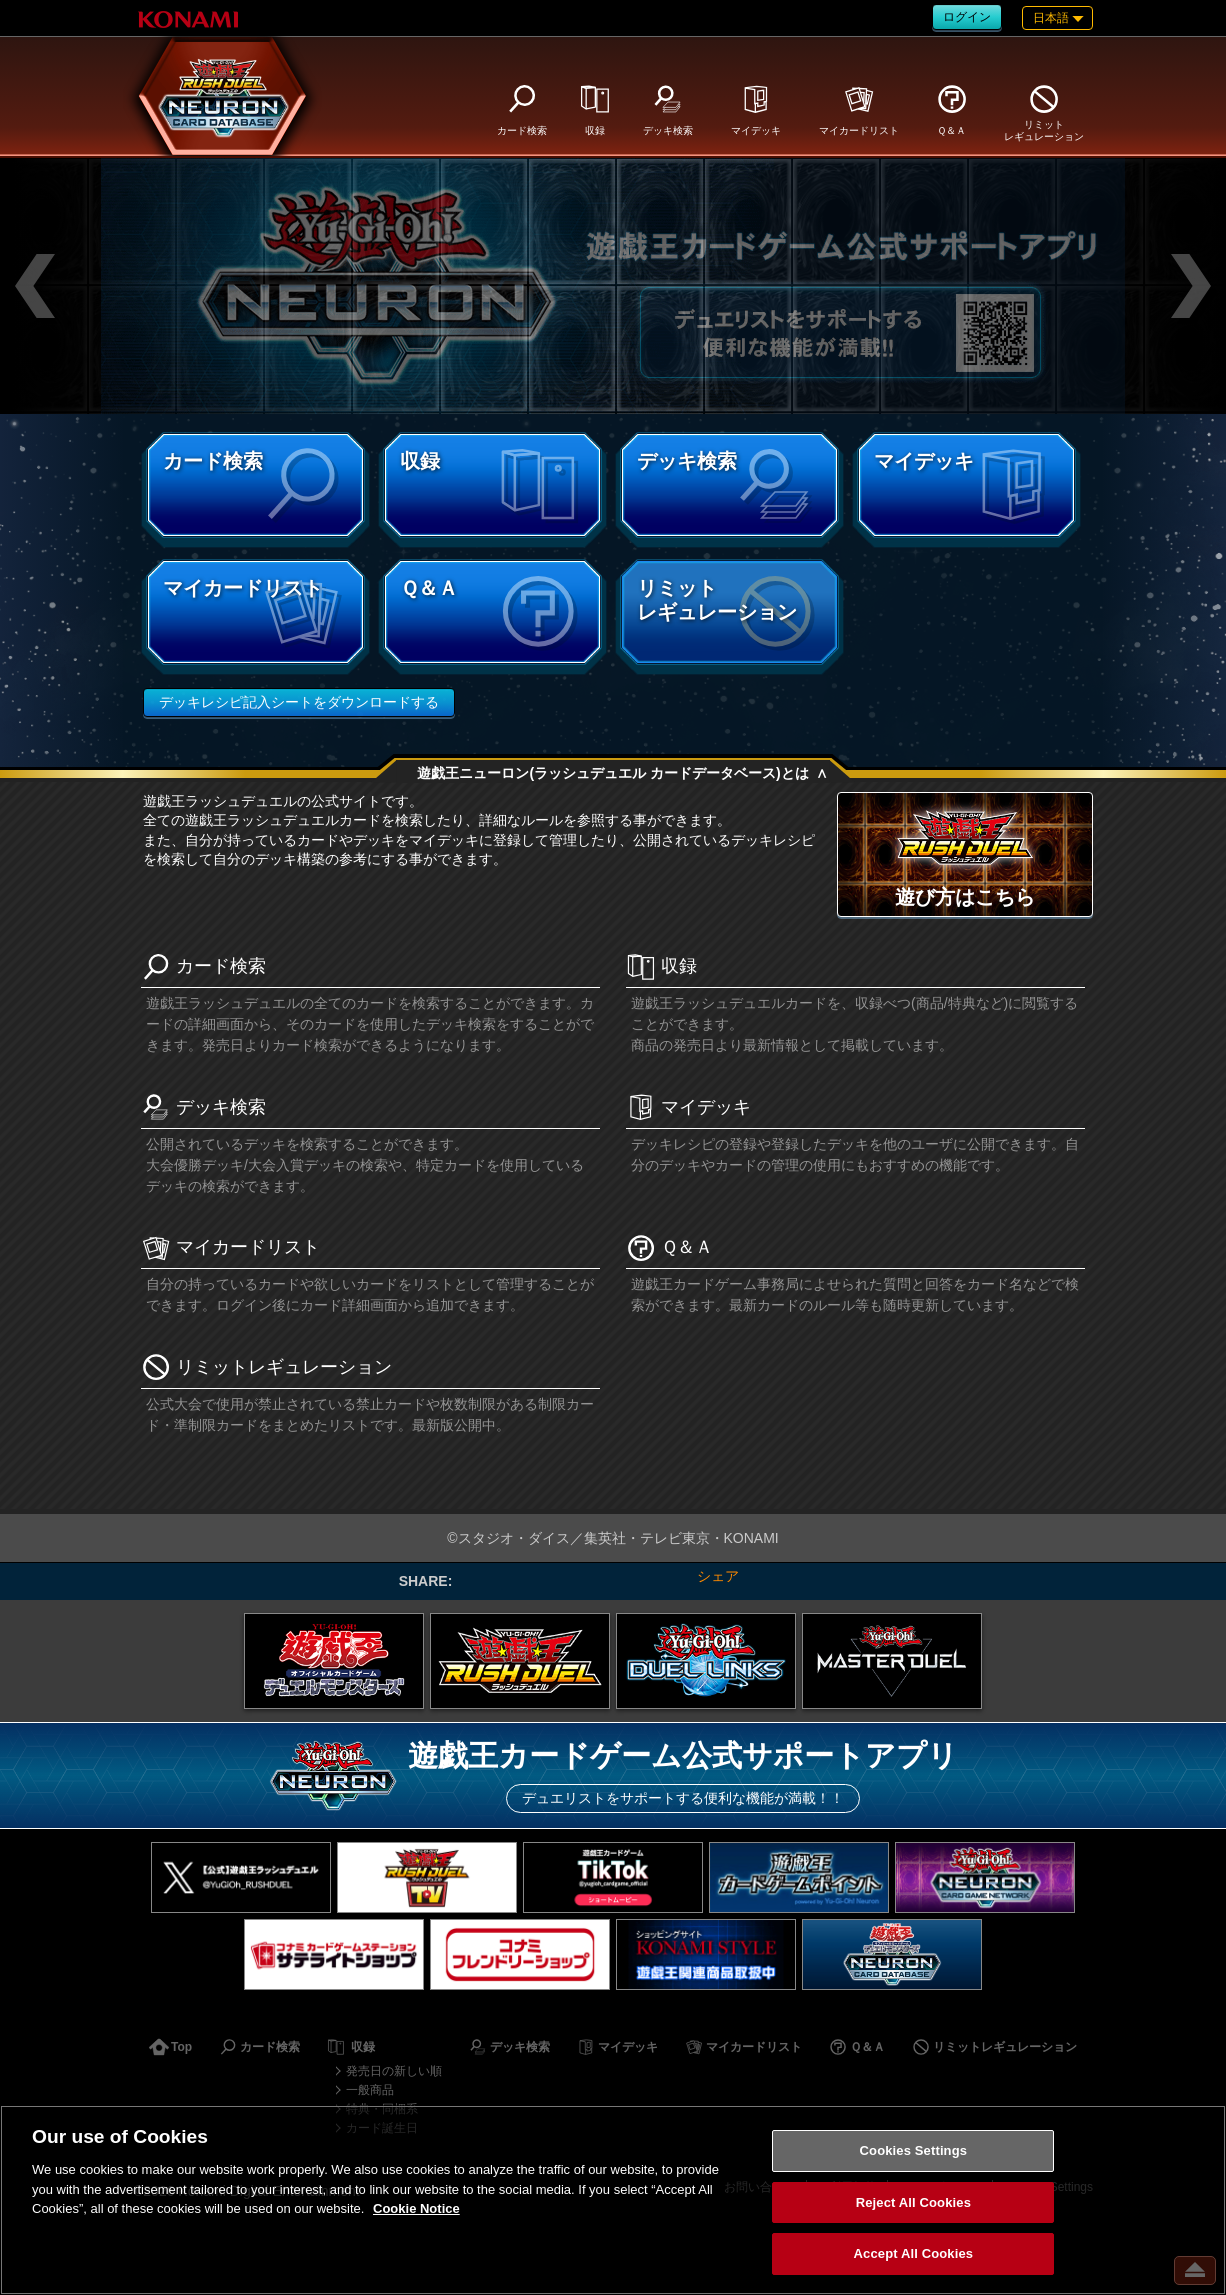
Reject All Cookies (913, 2202)
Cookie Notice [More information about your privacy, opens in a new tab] (416, 2208)
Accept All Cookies (914, 2253)
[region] (613, 2200)
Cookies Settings (914, 2150)
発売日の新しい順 (394, 2071)
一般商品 (370, 2090)
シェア (718, 1576)
